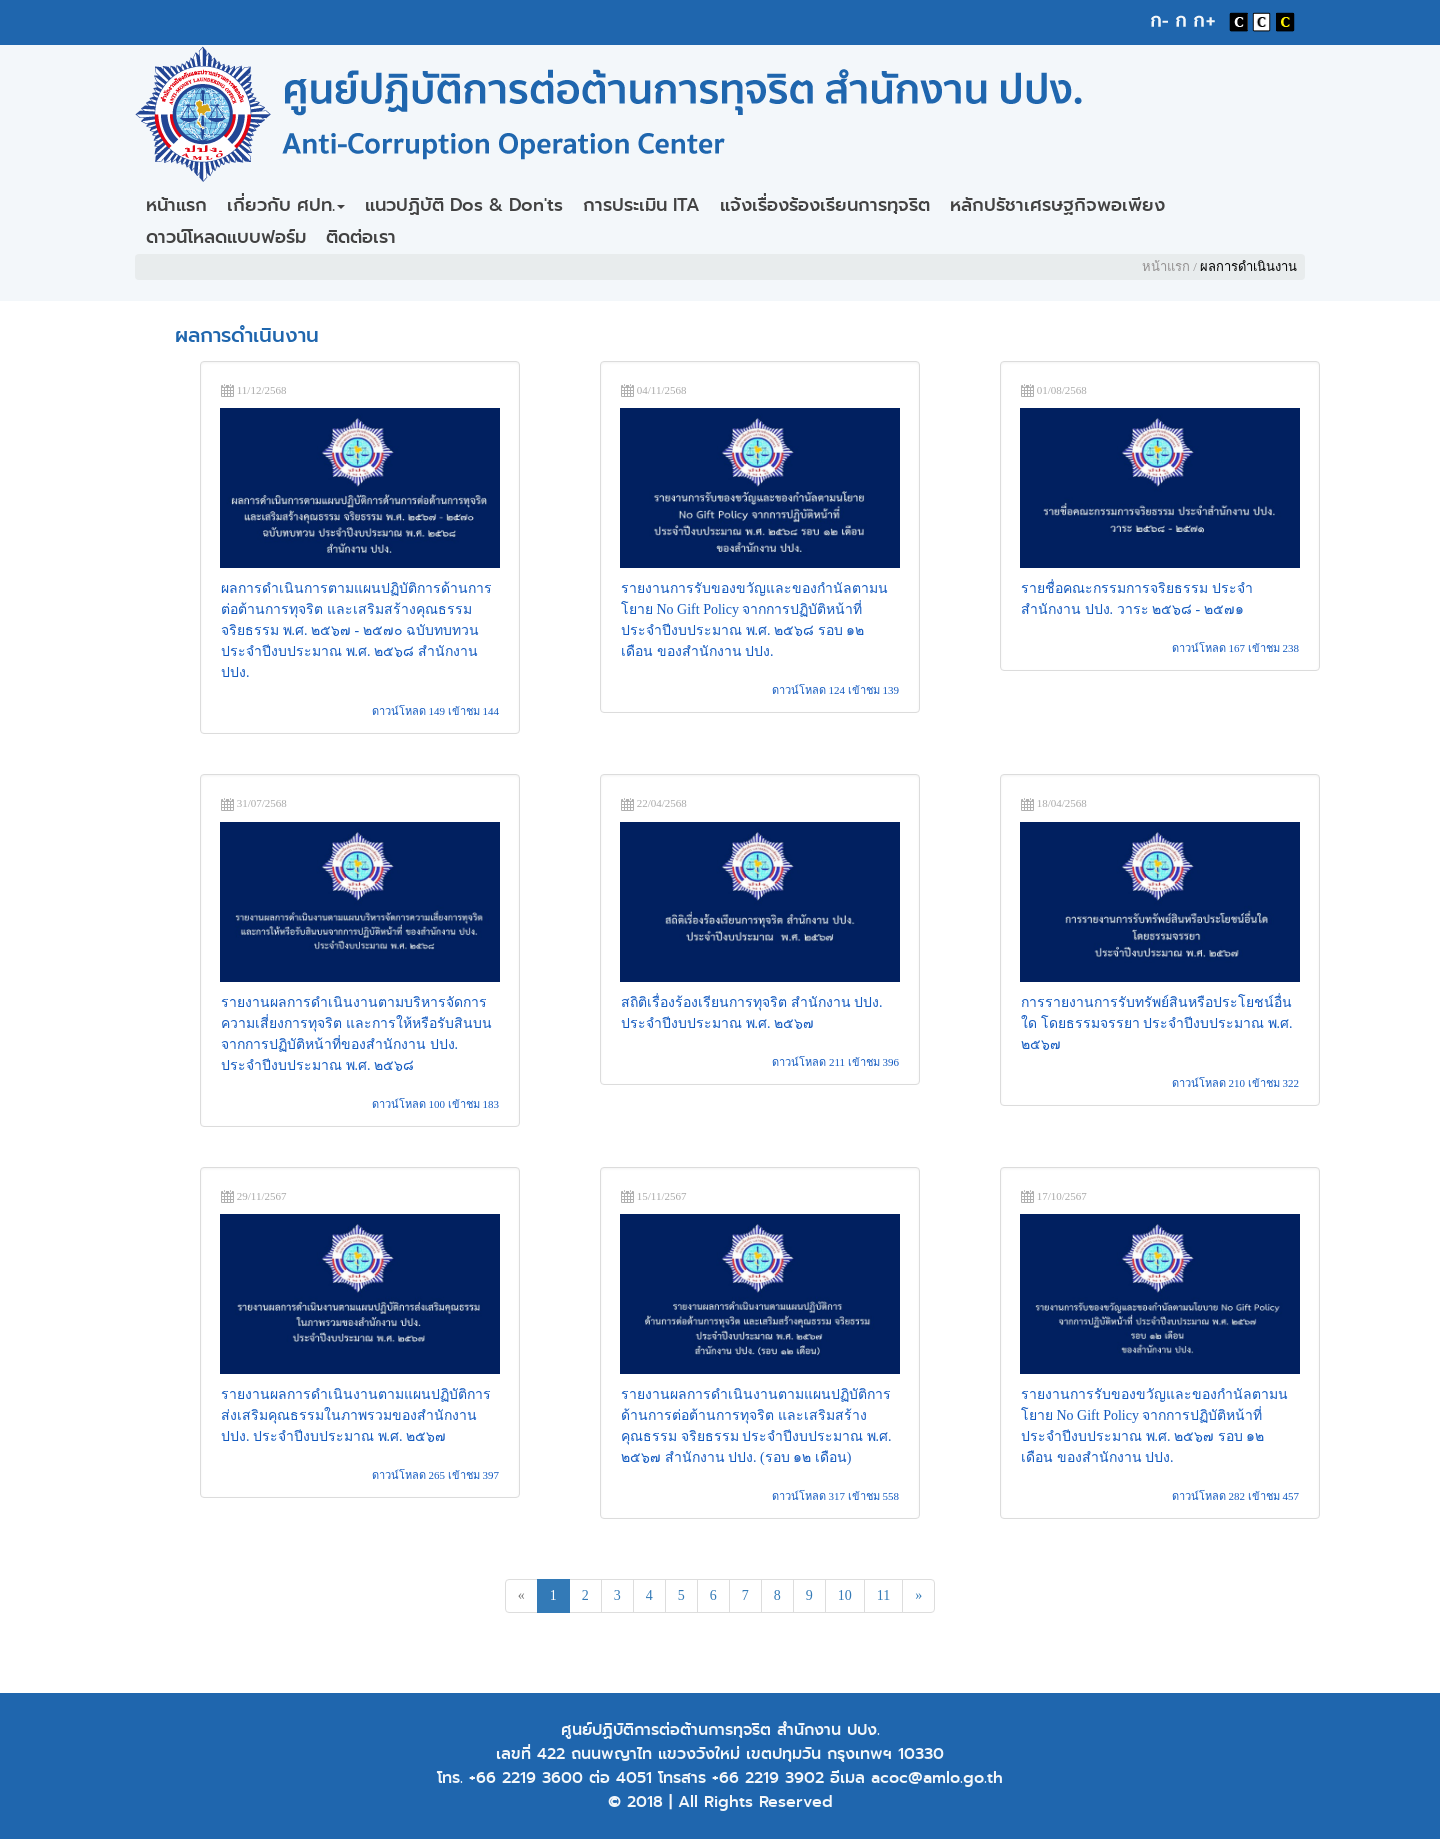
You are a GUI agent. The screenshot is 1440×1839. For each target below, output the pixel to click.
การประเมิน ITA (641, 205)
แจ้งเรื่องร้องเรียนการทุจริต (825, 205)
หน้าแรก (176, 205)
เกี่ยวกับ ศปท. (286, 205)
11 (883, 1595)
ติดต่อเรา (361, 237)
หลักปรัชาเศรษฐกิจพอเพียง (1057, 205)
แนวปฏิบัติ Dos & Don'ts (464, 205)
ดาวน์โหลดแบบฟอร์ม (226, 237)
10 (845, 1595)
